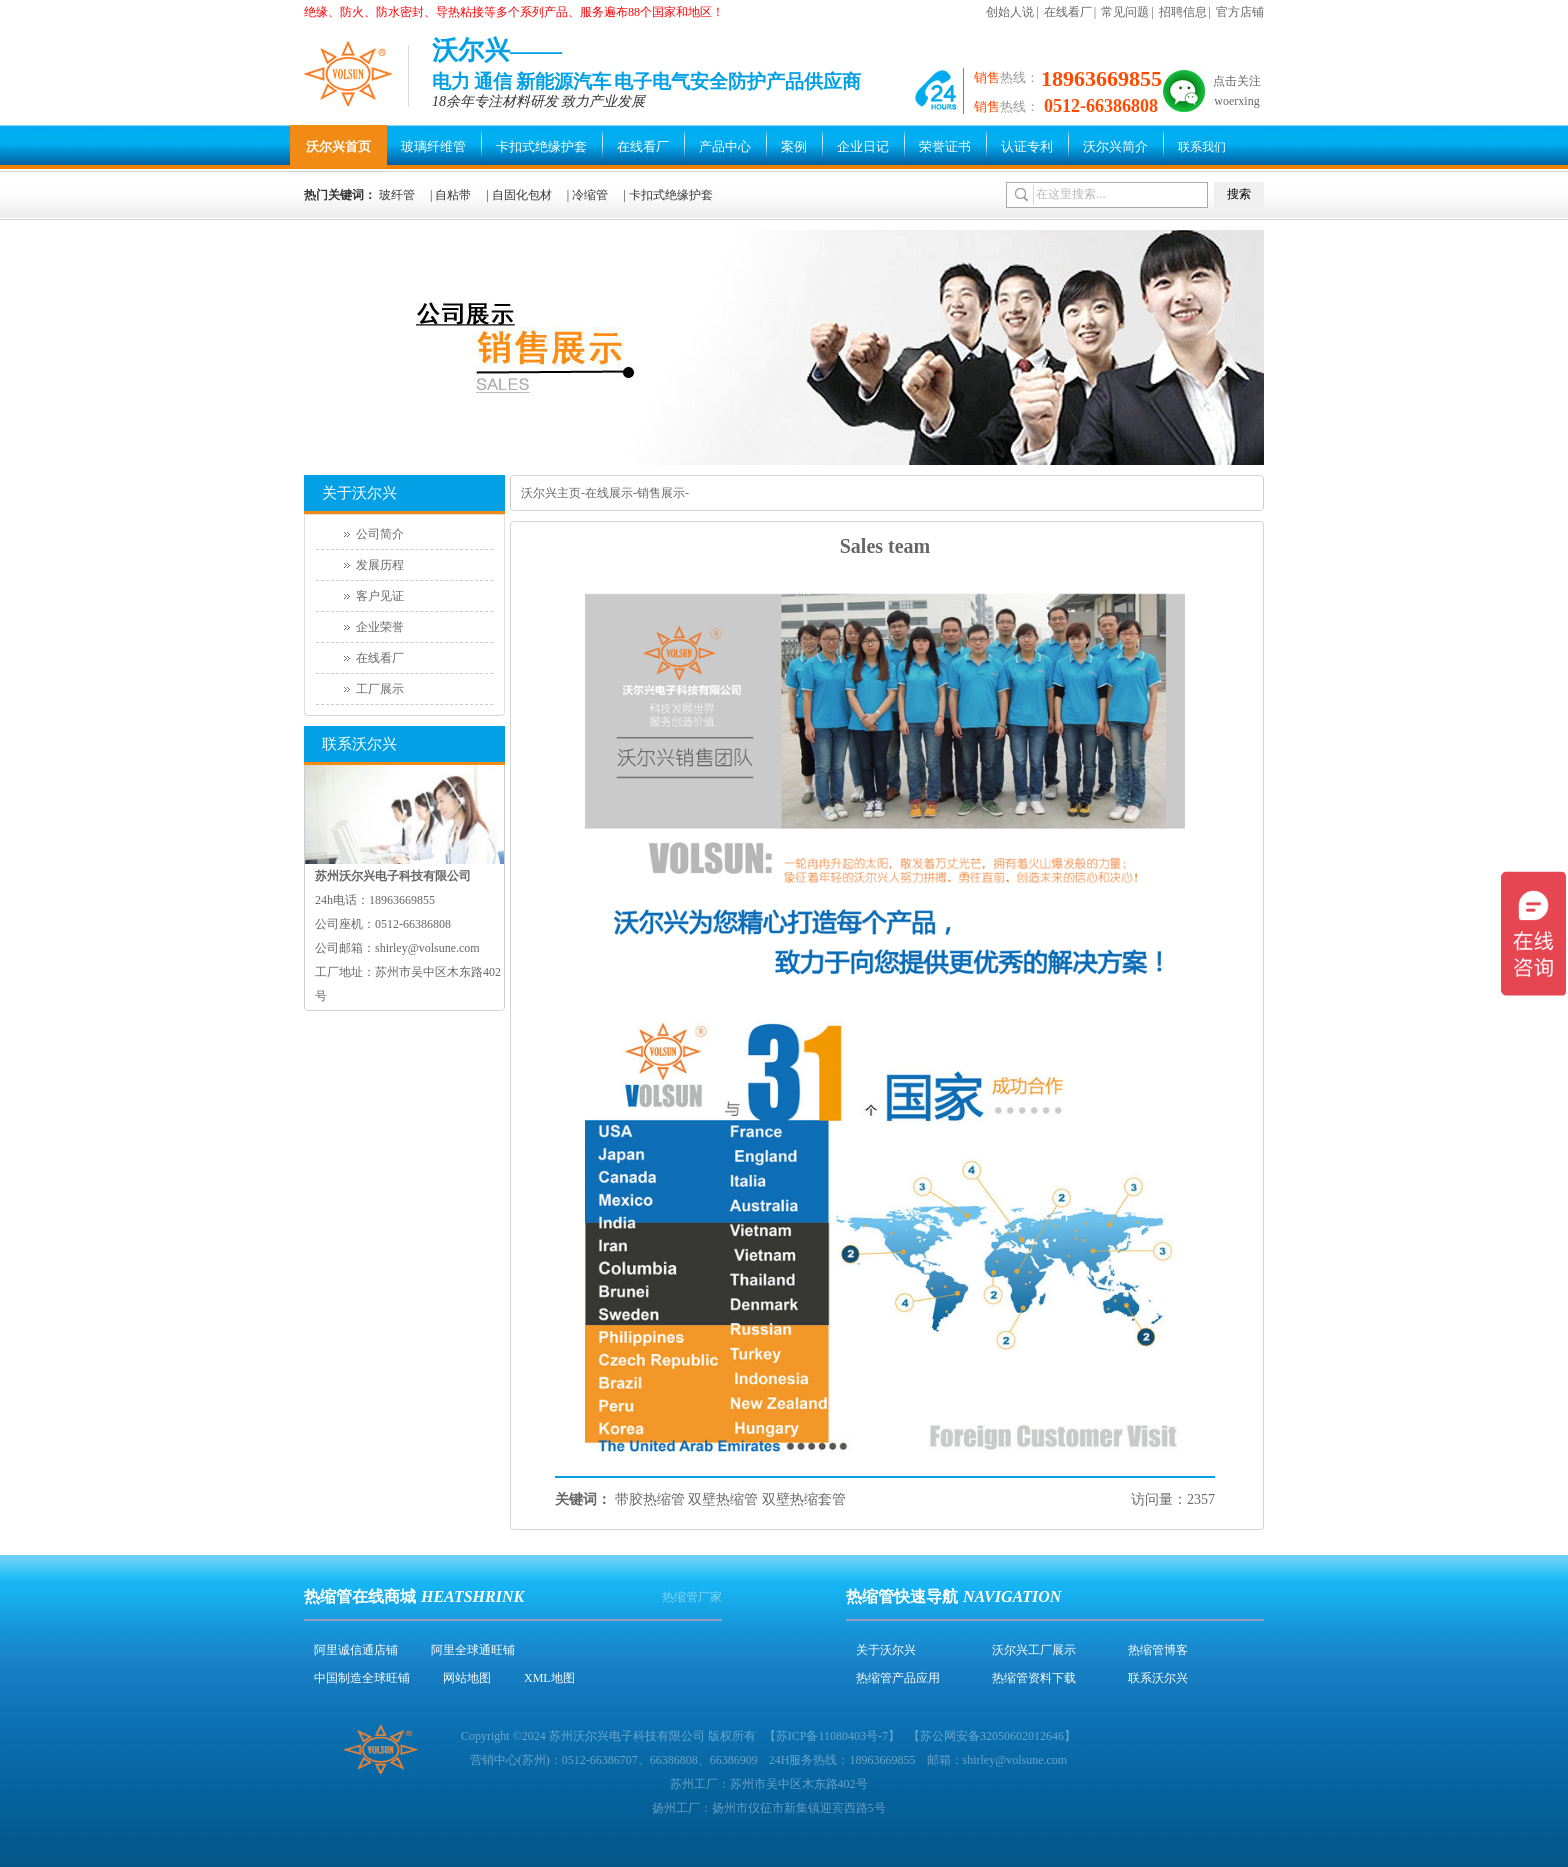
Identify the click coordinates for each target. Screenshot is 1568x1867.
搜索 (1239, 194)
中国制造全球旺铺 (362, 1678)
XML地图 (549, 1678)
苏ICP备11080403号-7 (832, 1736)
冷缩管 (590, 195)
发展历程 (380, 565)
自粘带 (453, 195)
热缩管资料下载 (1034, 1678)
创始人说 (1010, 12)
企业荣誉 (380, 627)
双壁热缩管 (723, 1499)
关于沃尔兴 (886, 1650)
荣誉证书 (945, 146)
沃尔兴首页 (338, 146)
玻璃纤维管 (433, 146)
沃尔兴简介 (1115, 146)
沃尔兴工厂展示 (1034, 1650)
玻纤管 (397, 195)
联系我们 (1202, 147)
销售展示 (661, 493)
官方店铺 (1240, 12)
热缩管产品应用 (898, 1678)
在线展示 (609, 493)
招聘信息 (1183, 12)
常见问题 (1125, 12)
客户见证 (380, 596)
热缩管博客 (1158, 1650)
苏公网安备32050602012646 (992, 1736)
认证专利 (1027, 146)
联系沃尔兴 (1158, 1678)
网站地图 (467, 1678)
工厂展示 (380, 689)
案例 (794, 146)
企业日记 (863, 146)
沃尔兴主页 (551, 493)
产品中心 (725, 146)
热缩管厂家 (692, 1597)
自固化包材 (522, 195)
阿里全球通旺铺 (473, 1650)
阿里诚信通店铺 (356, 1650)
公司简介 (380, 534)
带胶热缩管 (650, 1499)
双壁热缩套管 (804, 1499)
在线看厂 (1068, 12)
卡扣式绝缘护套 (541, 146)
